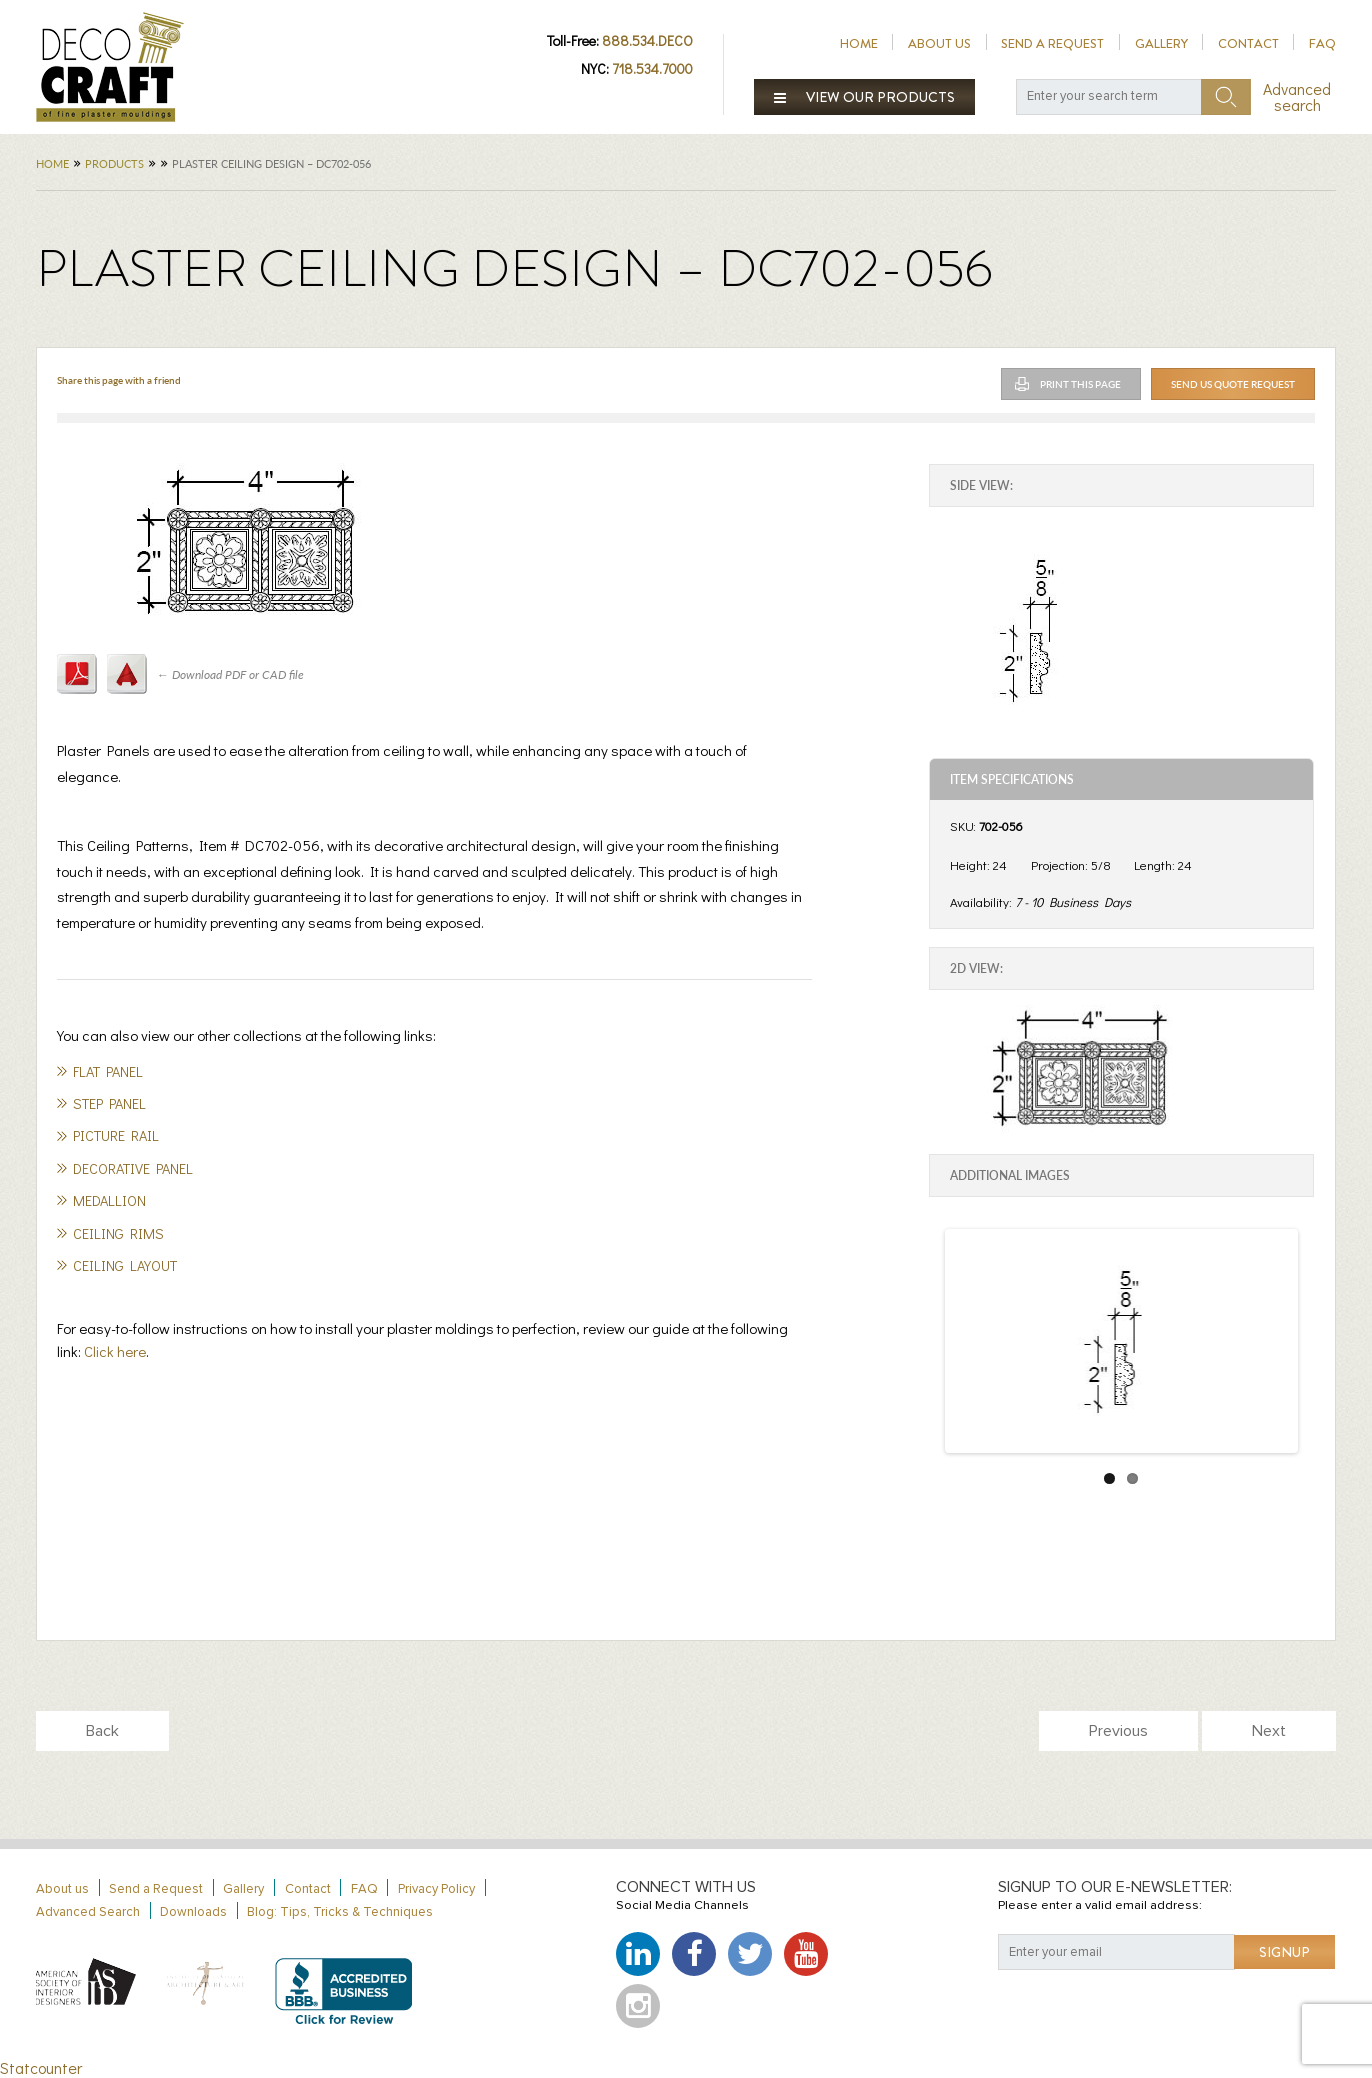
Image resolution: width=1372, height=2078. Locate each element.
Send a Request (1052, 43)
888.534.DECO (647, 40)
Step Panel (109, 1103)
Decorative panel (133, 1168)
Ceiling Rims (118, 1233)
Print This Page (1080, 384)
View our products (865, 97)
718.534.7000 (652, 68)
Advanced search (1297, 97)
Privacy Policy (436, 1889)
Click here (115, 1351)
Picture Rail (116, 1135)
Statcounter (41, 2067)
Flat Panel (108, 1071)
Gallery (1161, 43)
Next (1269, 1731)
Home (859, 43)
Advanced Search (88, 1912)
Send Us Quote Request (1233, 384)
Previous (1118, 1731)
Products (114, 163)
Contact (1248, 43)
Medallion (109, 1200)
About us (939, 43)
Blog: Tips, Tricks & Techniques (340, 1912)
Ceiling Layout (125, 1265)
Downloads (193, 1912)
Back (102, 1731)
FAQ (1322, 43)
